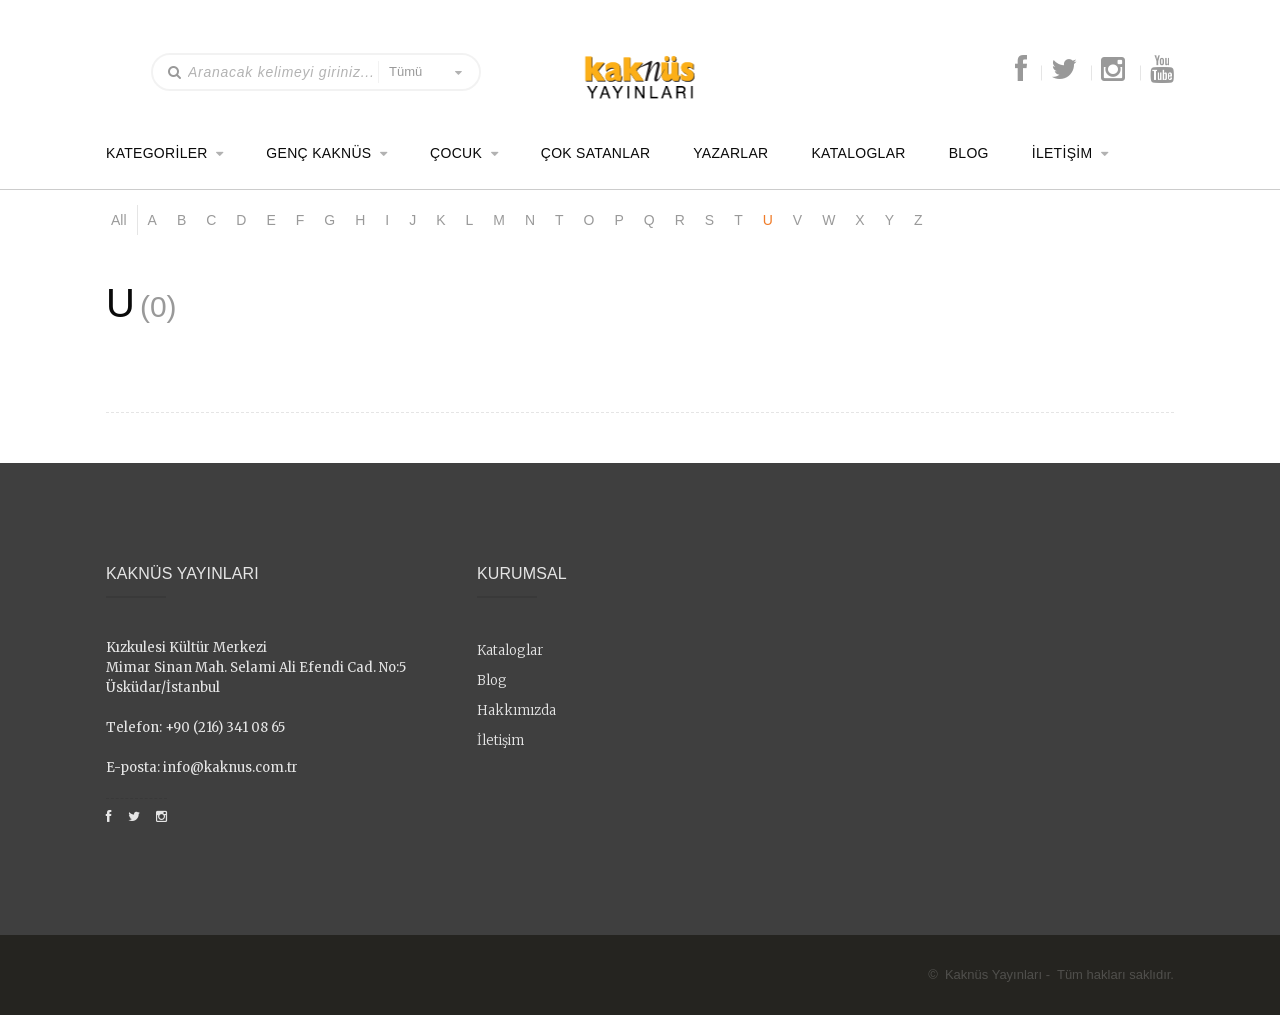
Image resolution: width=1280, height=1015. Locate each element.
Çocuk (456, 152)
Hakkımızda (516, 710)
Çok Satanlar (596, 152)
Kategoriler (157, 152)
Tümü (405, 71)
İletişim (1062, 152)
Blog (969, 152)
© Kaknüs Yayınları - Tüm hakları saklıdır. (1051, 974)
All (119, 220)
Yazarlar (730, 152)
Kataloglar (858, 152)
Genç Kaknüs (318, 152)
